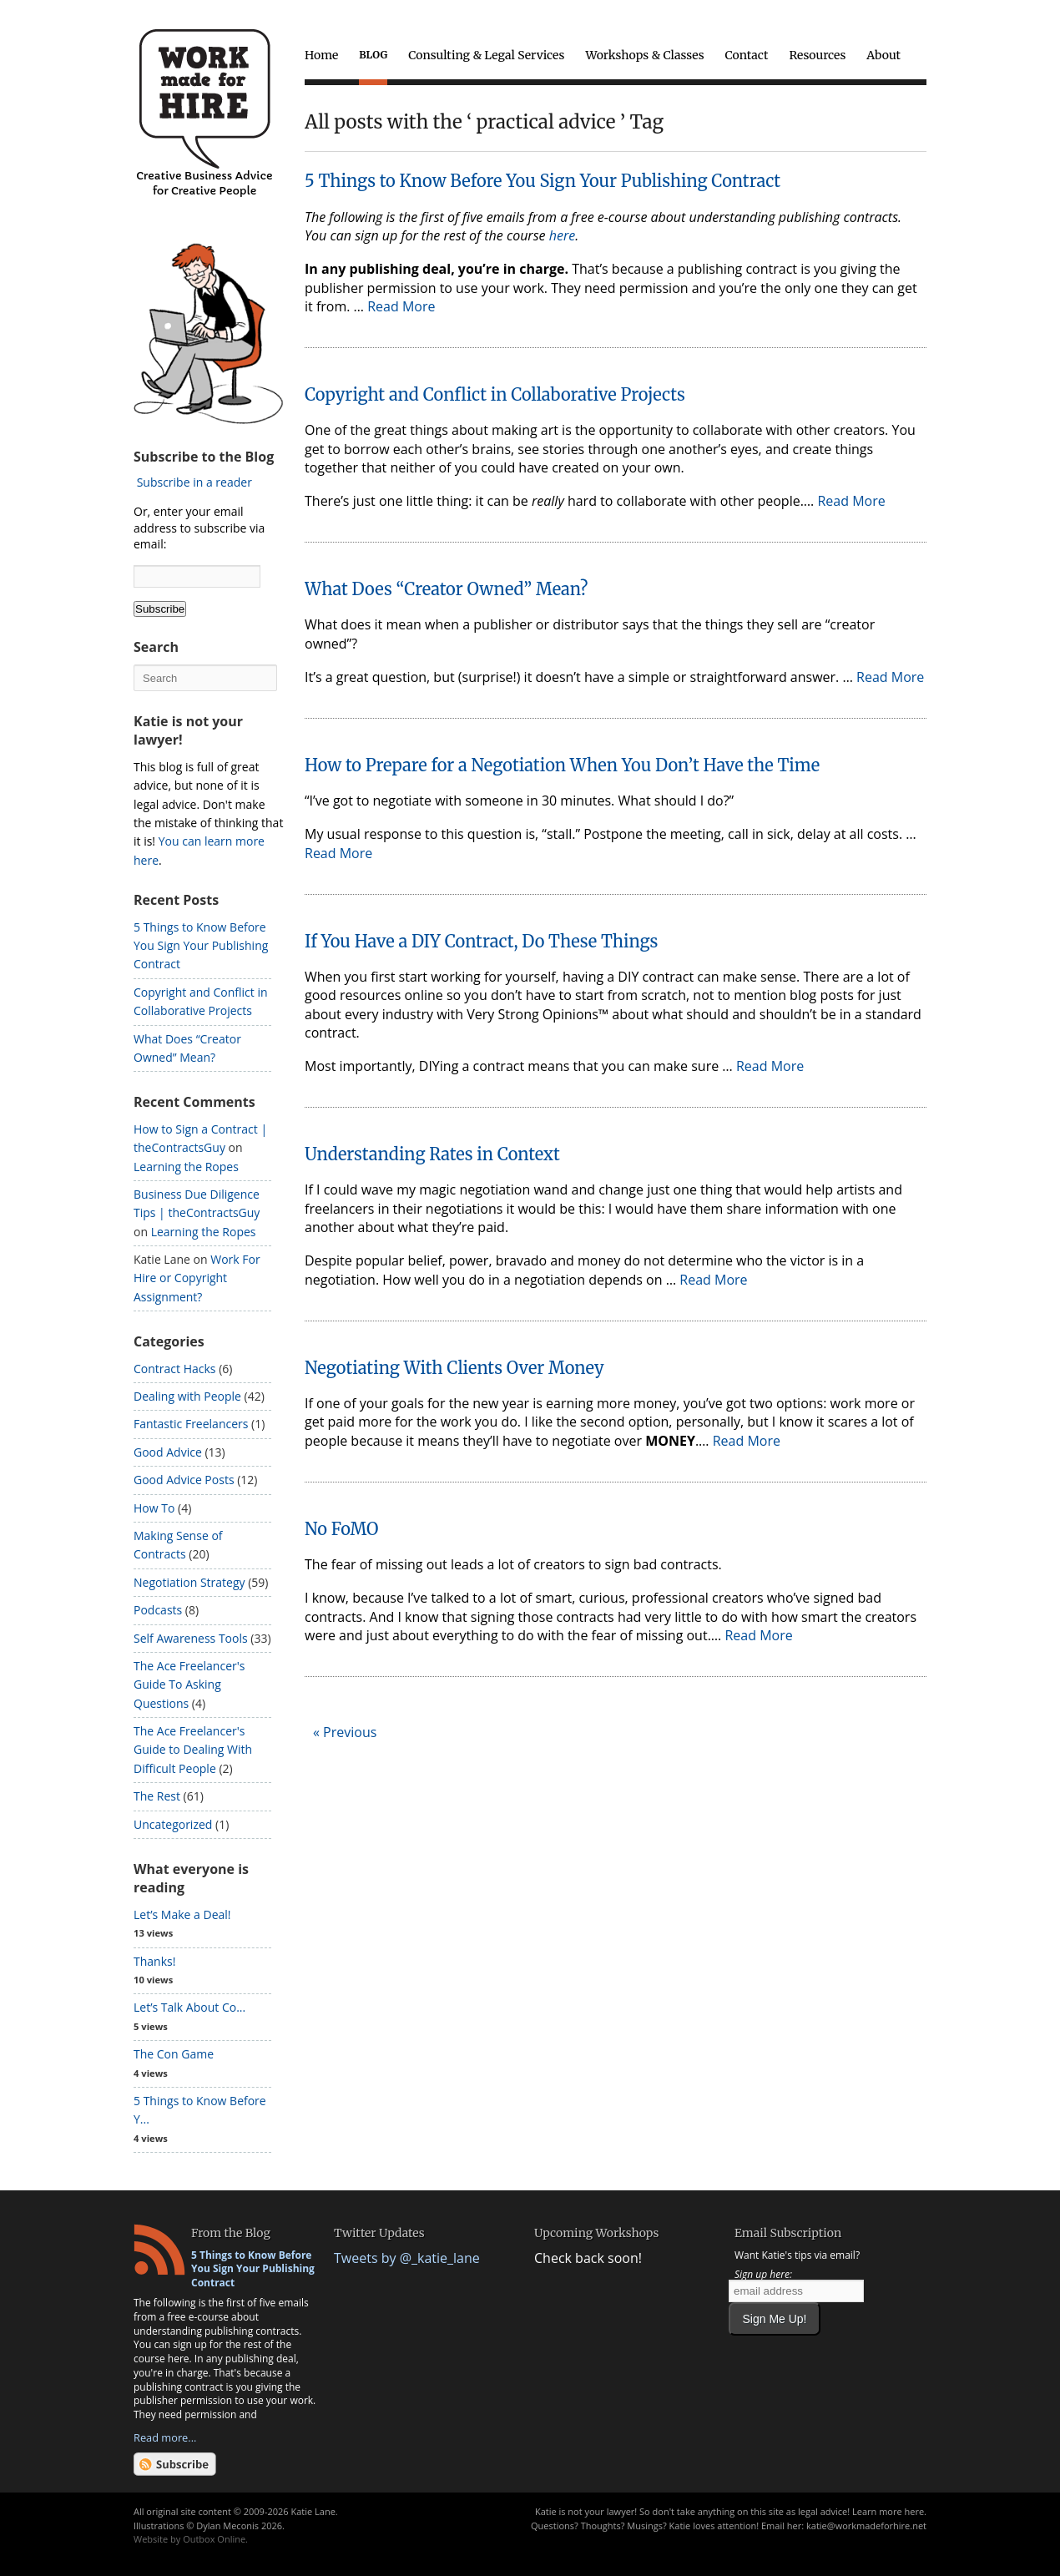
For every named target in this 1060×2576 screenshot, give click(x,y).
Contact (747, 55)
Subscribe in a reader (194, 482)
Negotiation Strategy (189, 1582)
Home (321, 55)
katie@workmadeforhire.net (866, 2525)
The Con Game (174, 2054)
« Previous (344, 1732)
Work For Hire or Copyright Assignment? (197, 1278)
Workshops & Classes (644, 55)
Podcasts (158, 1610)
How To (154, 1508)
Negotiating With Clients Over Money (454, 1367)
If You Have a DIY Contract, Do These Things (481, 941)
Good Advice (168, 1452)
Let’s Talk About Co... (189, 2007)
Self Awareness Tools (191, 1638)
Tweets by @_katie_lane (407, 2258)
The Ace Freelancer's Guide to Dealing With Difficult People (193, 1749)
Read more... (165, 2437)
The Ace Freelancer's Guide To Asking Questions (189, 1684)
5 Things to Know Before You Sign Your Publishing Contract (542, 180)
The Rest (157, 1796)
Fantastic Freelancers (191, 1424)
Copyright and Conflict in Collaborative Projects (495, 394)
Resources (817, 55)
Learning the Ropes (186, 1166)
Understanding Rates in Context (432, 1154)
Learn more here (888, 2511)
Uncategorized (173, 1824)
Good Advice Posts (184, 1480)
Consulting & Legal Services (486, 55)
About (883, 55)
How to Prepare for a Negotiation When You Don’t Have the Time (562, 765)
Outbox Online (214, 2539)
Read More (401, 306)
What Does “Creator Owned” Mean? (446, 588)
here (562, 235)
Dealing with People (187, 1396)
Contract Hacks (175, 1368)
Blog (373, 54)
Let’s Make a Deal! (182, 1914)
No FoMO (342, 1528)
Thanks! (154, 1961)
